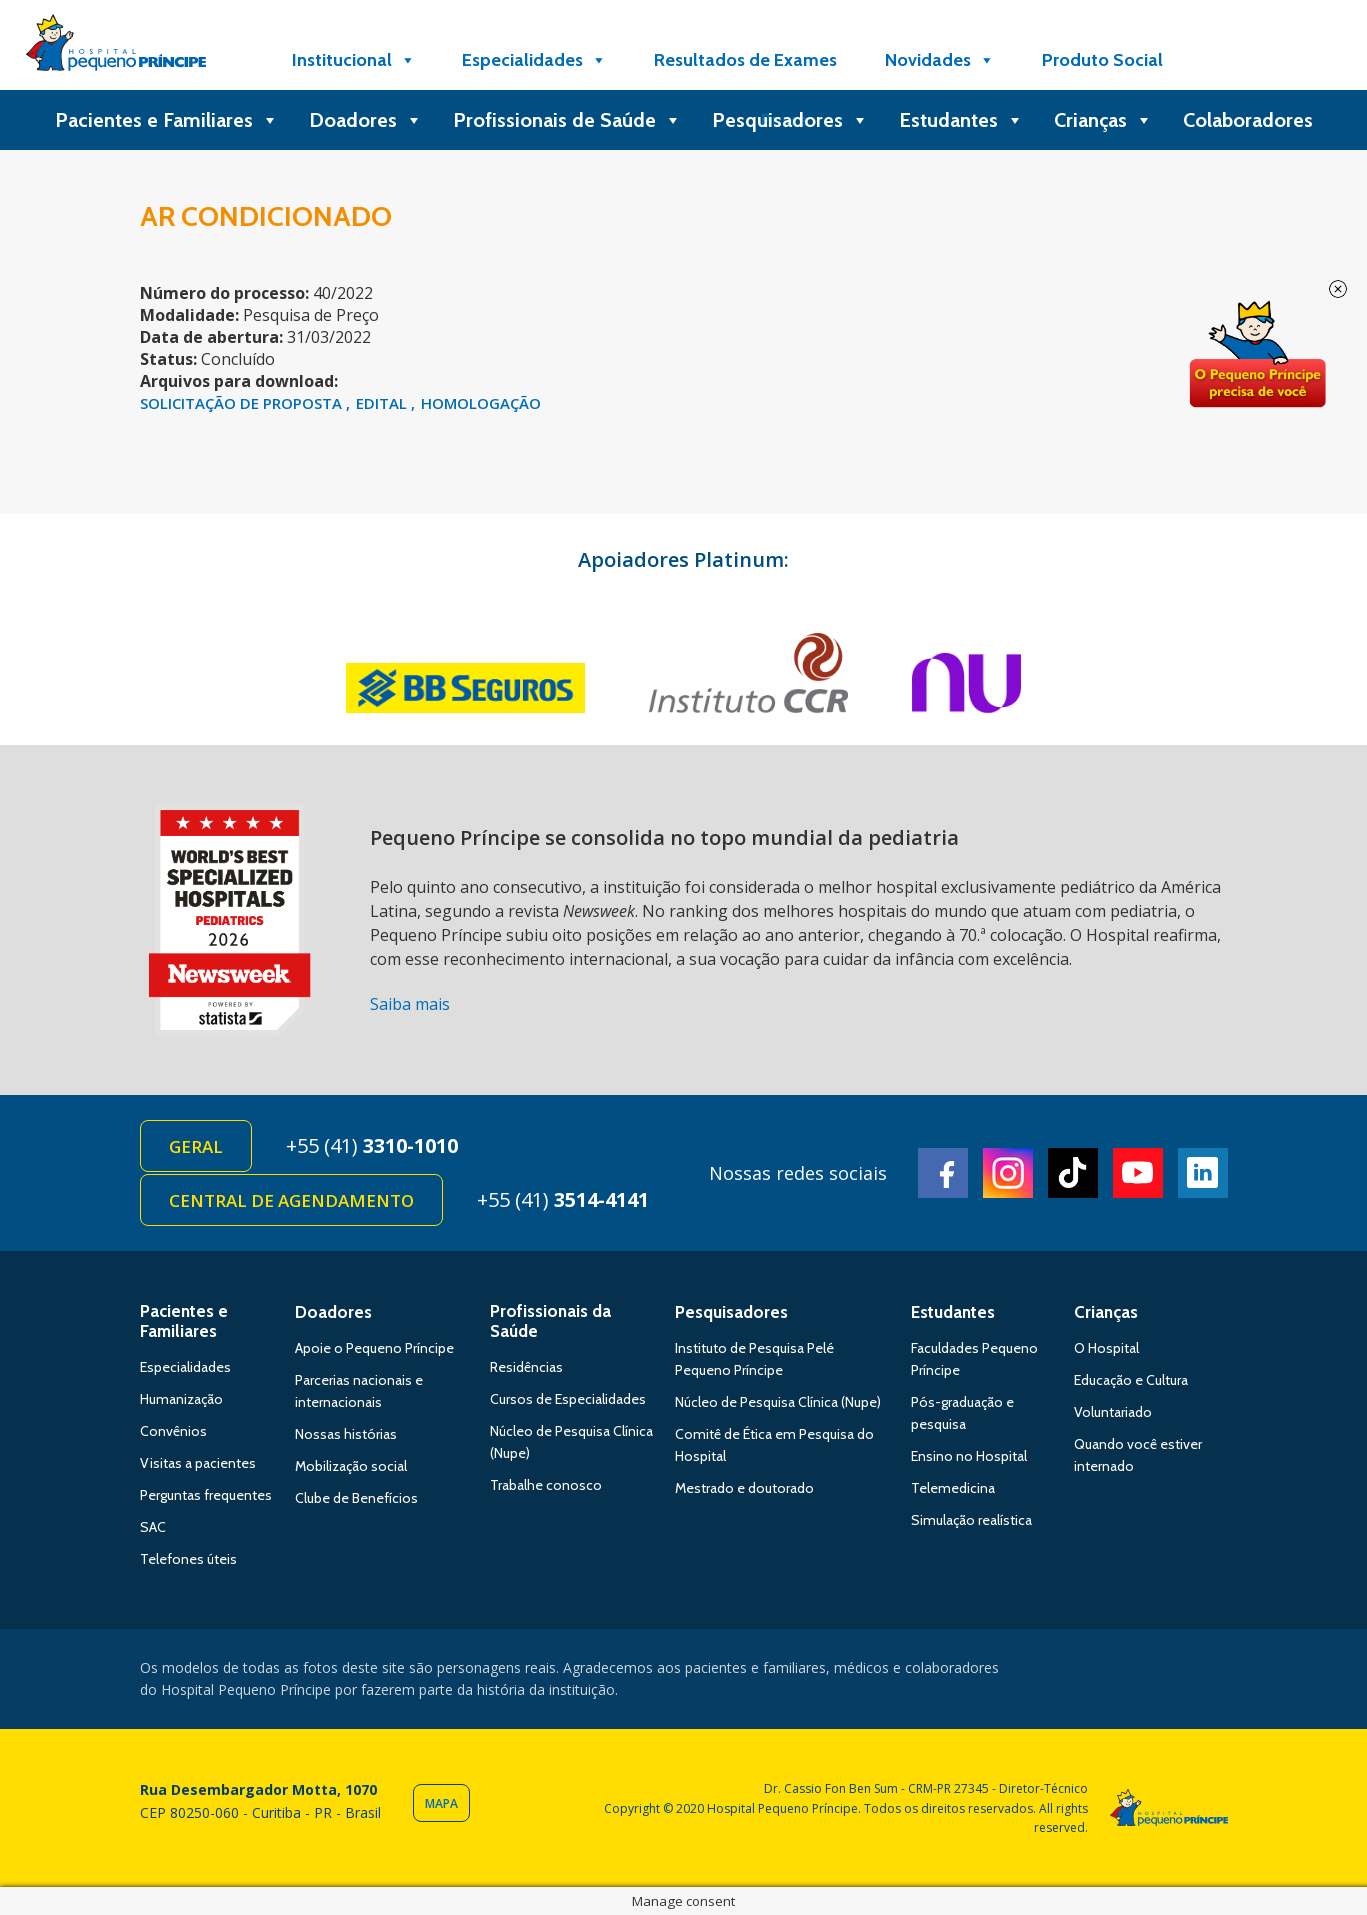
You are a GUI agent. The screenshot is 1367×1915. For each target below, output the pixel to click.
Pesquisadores (790, 120)
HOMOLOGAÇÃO (481, 403)
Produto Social (1102, 60)
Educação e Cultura (1131, 1380)
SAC (153, 1527)
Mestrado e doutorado (744, 1488)
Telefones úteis (188, 1559)
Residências (526, 1367)
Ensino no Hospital (969, 1456)
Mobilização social (351, 1466)
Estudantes (961, 120)
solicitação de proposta (243, 403)
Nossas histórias (346, 1434)
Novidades (940, 60)
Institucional (354, 60)
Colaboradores (1248, 120)
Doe (1257, 355)
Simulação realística (971, 1520)
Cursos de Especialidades (568, 1399)
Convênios (173, 1431)
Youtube (1138, 1173)
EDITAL (383, 403)
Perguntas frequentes (206, 1495)
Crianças (1103, 120)
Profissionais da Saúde (550, 1321)
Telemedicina (953, 1488)
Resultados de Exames (745, 60)
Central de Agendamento (291, 1200)
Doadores (366, 120)
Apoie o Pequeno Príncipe (374, 1348)
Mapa (441, 1803)
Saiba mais (410, 1004)
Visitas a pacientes (198, 1463)
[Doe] (1237, 60)
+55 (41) (372, 1145)
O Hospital (1106, 1348)
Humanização (181, 1399)
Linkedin (1203, 1173)
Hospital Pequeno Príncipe (116, 47)
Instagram (1008, 1173)
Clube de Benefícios (356, 1498)
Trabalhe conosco (546, 1485)
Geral (196, 1146)
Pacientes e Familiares (167, 120)
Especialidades (534, 60)
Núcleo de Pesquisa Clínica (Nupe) (778, 1402)
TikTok (1073, 1173)
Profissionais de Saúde (567, 120)
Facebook (943, 1173)
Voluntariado (1113, 1412)
